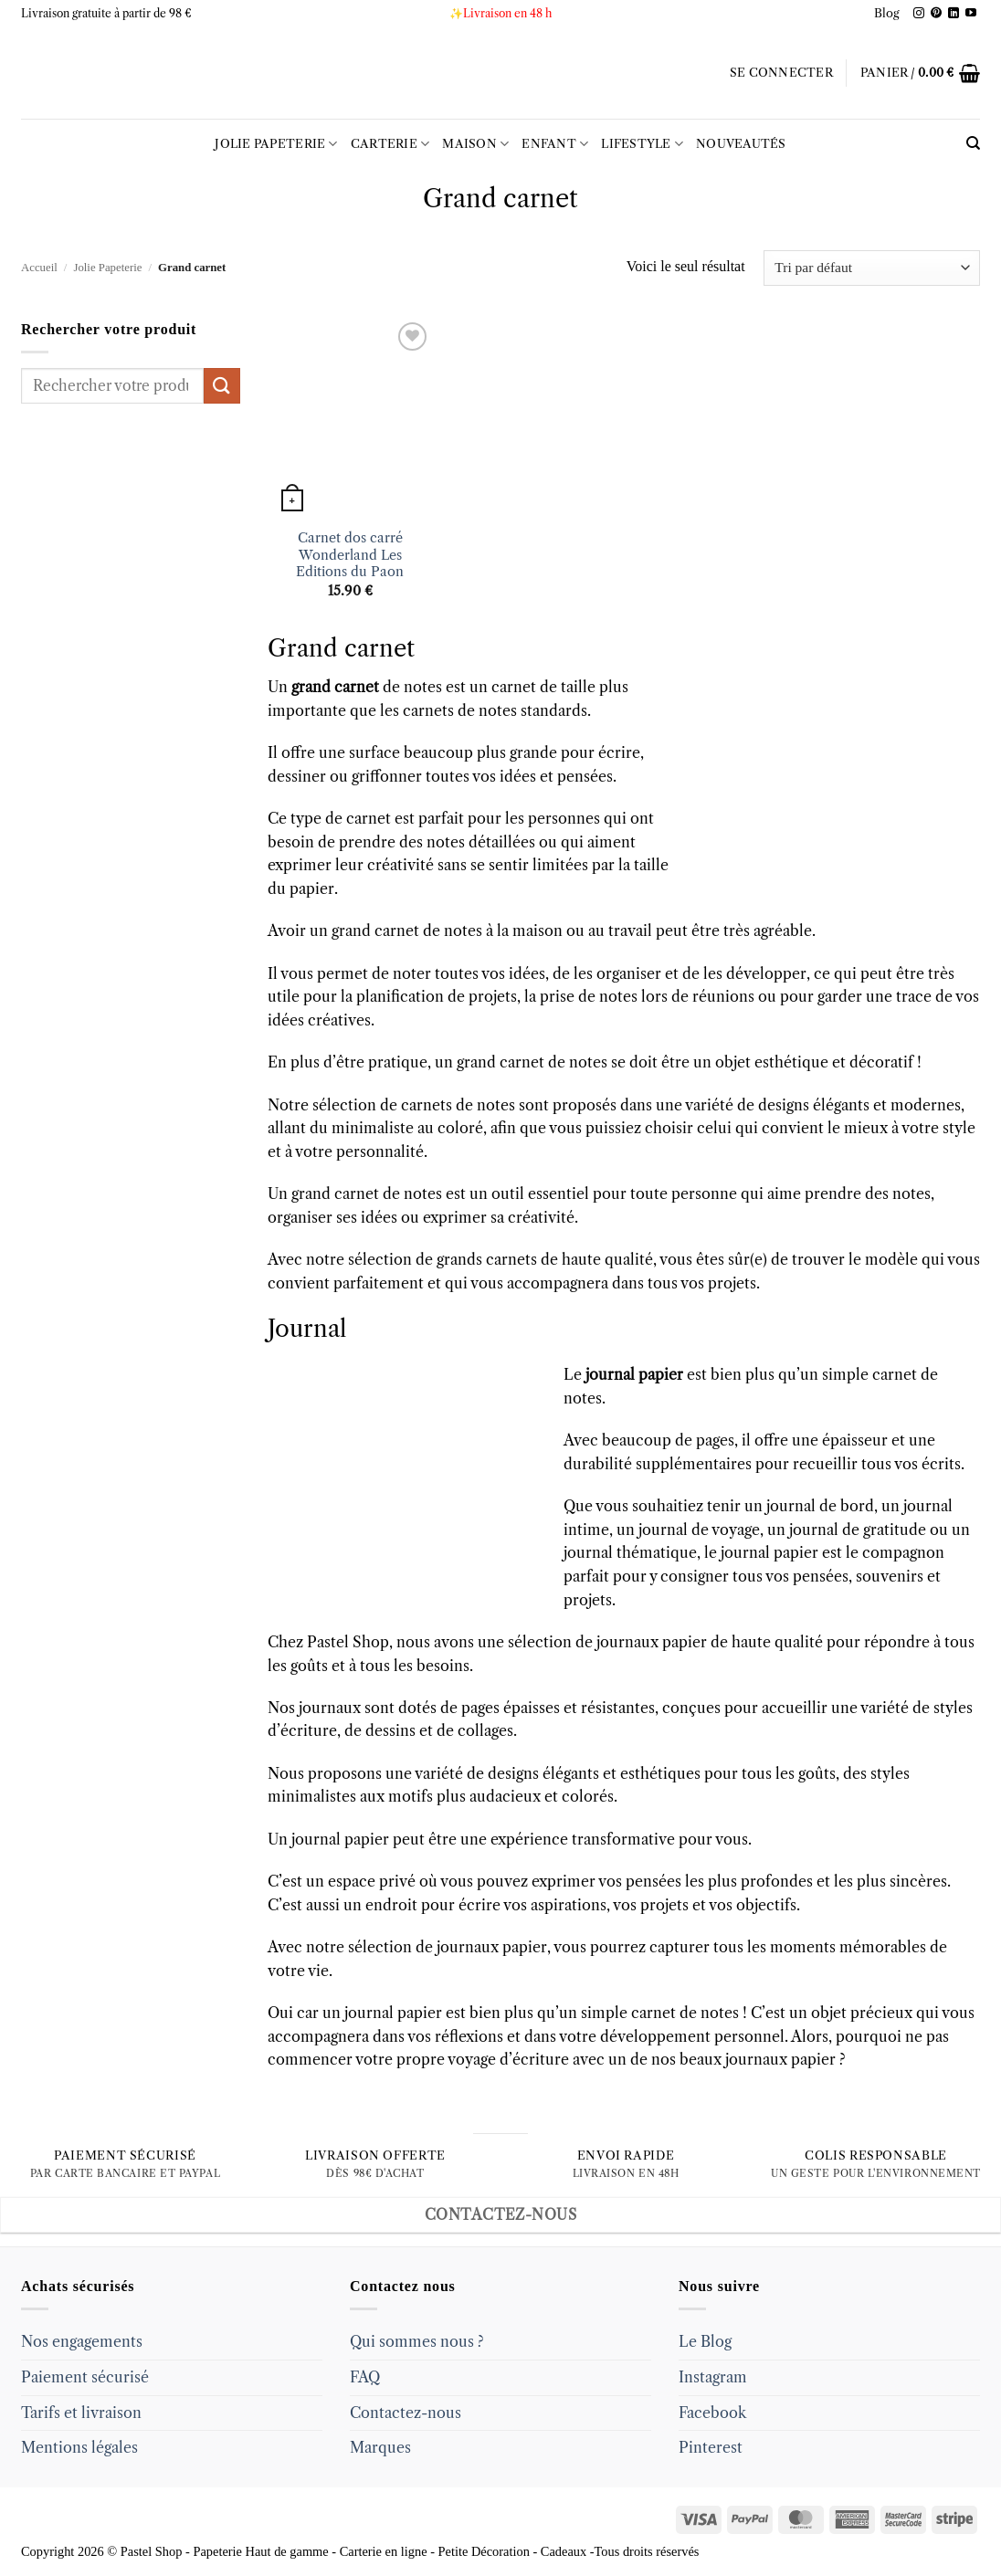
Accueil (39, 267)
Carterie (390, 143)
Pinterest (711, 2447)
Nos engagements (81, 2341)
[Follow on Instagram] (918, 13)
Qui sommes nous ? (417, 2341)
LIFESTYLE (642, 143)
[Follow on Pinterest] (936, 13)
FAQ (365, 2377)
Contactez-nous (405, 2412)
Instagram (713, 2377)
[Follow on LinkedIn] (953, 13)
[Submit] (222, 386)
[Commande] (872, 268)
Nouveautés (741, 144)
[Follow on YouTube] (970, 13)
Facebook (712, 2412)
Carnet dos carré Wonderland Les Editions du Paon (350, 555)
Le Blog (705, 2341)
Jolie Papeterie (276, 143)
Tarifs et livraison (81, 2412)
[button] (781, 73)
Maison (475, 143)
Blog (887, 13)
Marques (380, 2447)
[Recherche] (973, 143)
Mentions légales (79, 2447)
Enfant (555, 143)
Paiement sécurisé (85, 2377)
